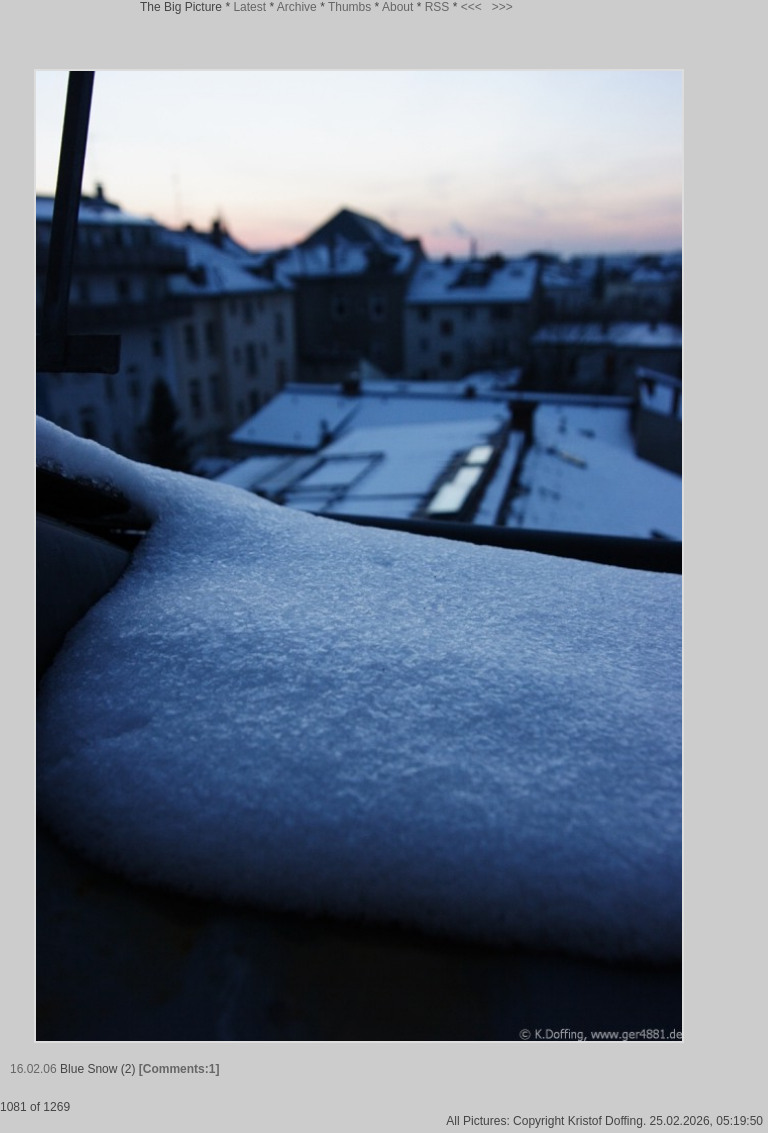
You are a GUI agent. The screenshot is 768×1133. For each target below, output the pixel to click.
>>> (502, 7)
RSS (437, 7)
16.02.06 (33, 1069)
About (397, 7)
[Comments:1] (179, 1069)
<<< (471, 7)
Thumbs (349, 7)
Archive (297, 7)
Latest (249, 7)
